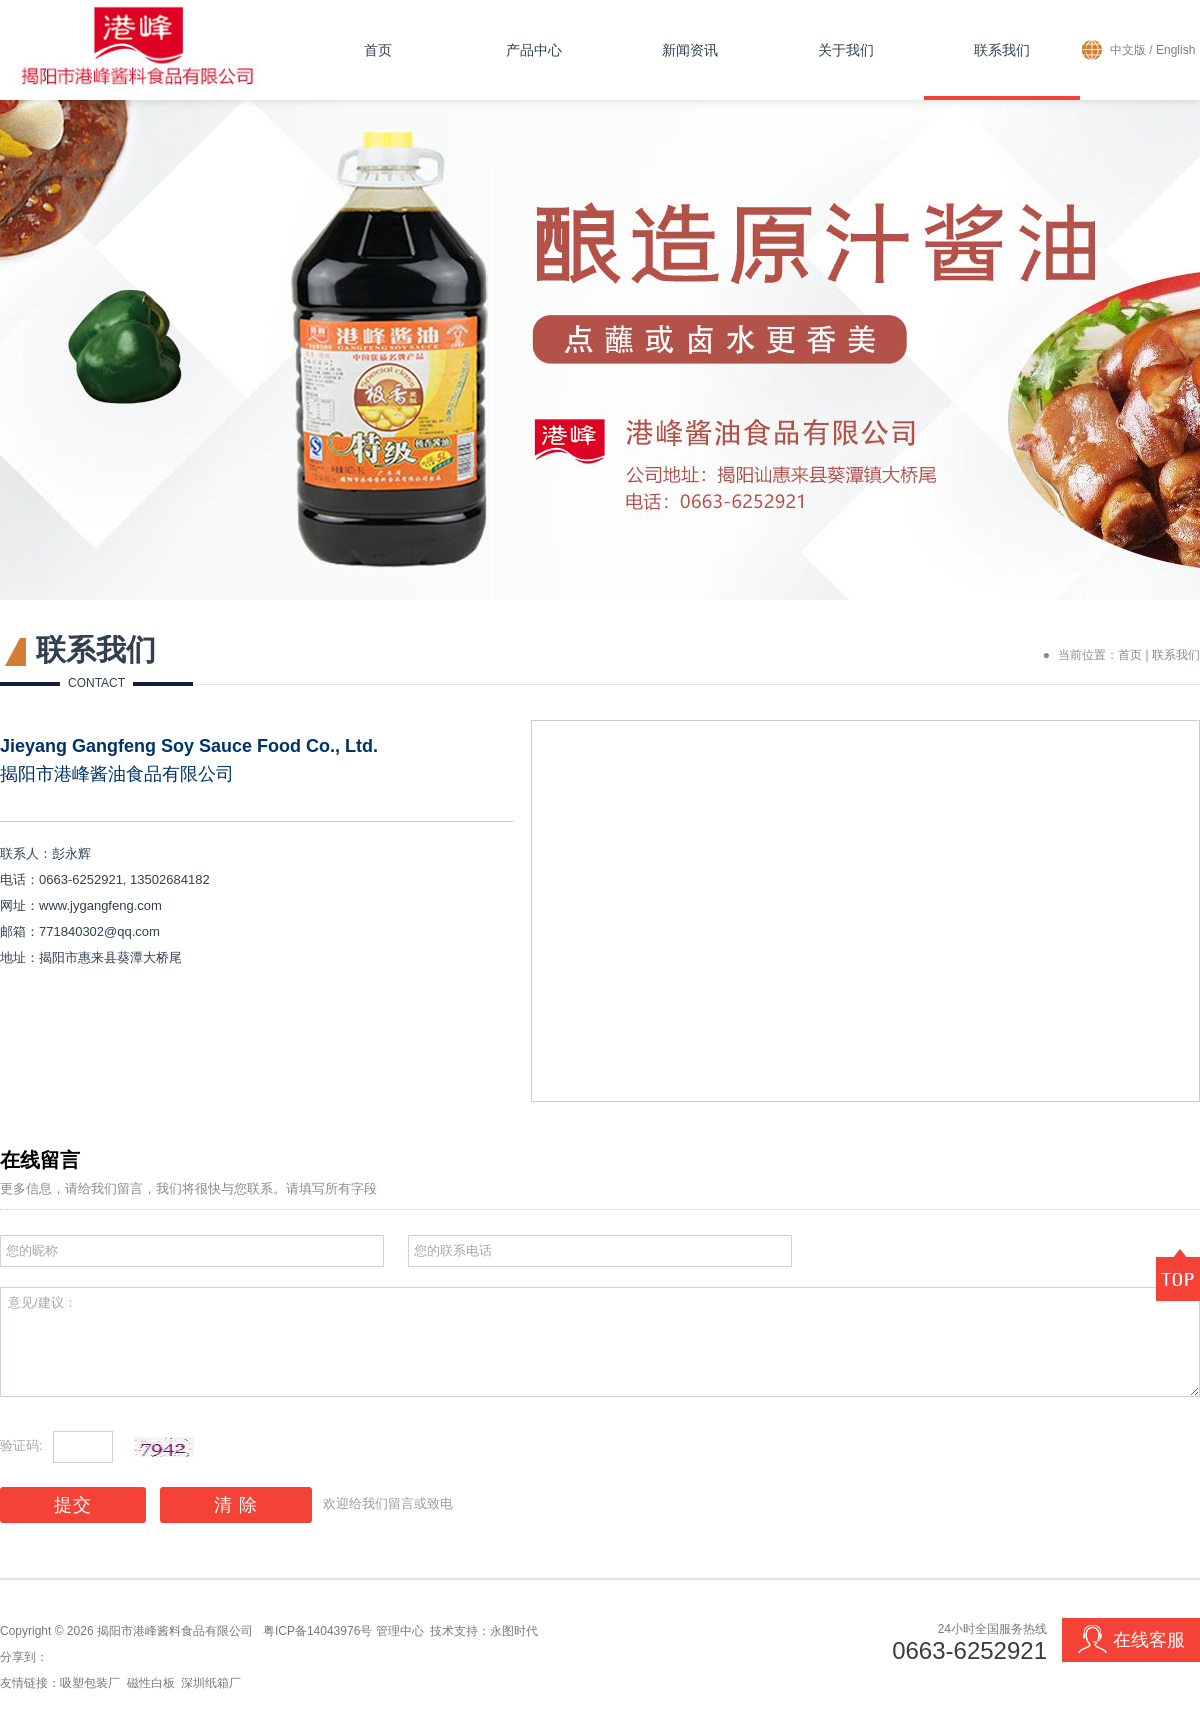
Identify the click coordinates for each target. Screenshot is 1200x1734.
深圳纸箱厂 (211, 1683)
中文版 (1128, 50)
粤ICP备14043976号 (317, 1631)
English (1175, 50)
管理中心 (400, 1631)
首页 (378, 50)
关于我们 (846, 50)
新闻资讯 (690, 50)
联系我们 (1002, 50)
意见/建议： (600, 1342)
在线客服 (1131, 1640)
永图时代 (514, 1631)
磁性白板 (151, 1683)
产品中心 (534, 50)
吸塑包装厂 (90, 1683)
